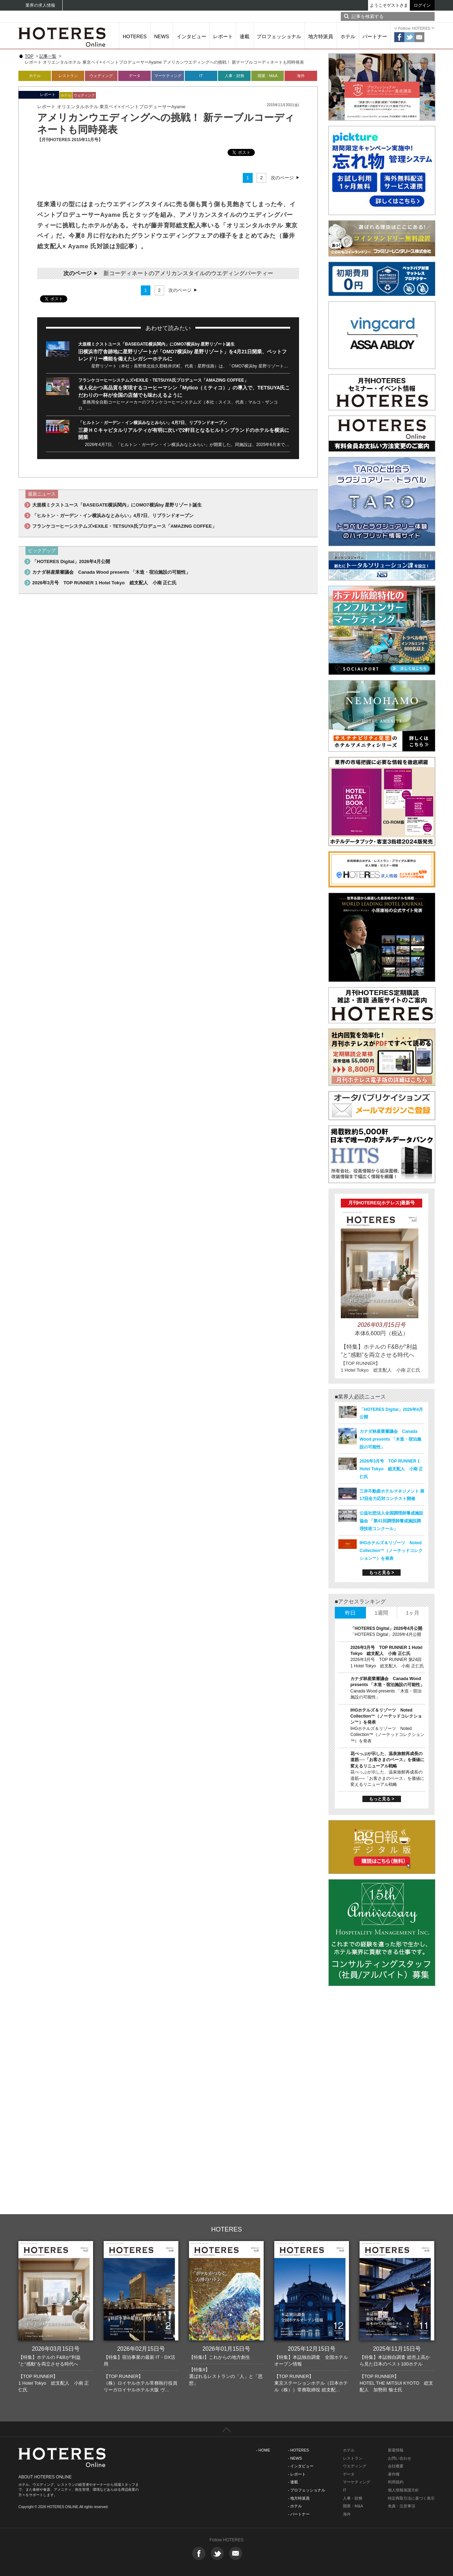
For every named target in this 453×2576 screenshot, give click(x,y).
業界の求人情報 (40, 5)
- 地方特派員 (299, 2498)
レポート (223, 36)
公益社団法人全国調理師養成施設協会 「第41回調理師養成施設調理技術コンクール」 (391, 1521)
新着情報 (395, 2450)
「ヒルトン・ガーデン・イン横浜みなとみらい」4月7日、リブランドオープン (152, 422)
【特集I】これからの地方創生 (219, 2357)
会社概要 (395, 2466)
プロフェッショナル (279, 36)
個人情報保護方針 (403, 2490)
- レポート (297, 2474)
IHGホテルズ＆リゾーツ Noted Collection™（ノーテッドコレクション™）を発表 (391, 1550)
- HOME (263, 2450)
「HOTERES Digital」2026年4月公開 (71, 561)
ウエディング (354, 2466)
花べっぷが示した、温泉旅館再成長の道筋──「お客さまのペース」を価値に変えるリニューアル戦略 (387, 1760)
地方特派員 (320, 36)
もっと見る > (381, 1572)
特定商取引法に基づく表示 (411, 2498)
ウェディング (101, 76)
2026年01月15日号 (226, 2349)
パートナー (374, 36)
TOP (29, 56)
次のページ (282, 177)
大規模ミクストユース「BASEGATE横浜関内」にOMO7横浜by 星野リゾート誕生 (156, 344)
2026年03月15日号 (56, 2349)
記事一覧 (47, 56)
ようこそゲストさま (389, 5)
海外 (301, 76)
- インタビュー (301, 2466)
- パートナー (299, 2514)
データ (135, 76)
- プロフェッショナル (306, 2490)
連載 (245, 36)
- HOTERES (298, 2450)
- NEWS (295, 2458)
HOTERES (135, 36)
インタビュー (191, 36)
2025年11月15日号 (397, 2349)
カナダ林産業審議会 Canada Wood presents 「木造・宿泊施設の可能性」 (111, 572)
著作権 (394, 2474)
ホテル (347, 36)
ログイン (422, 5)
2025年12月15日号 (312, 2349)
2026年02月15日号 (141, 2349)
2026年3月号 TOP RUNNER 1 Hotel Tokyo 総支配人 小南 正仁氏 (104, 582)
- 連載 (293, 2482)
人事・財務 (234, 76)
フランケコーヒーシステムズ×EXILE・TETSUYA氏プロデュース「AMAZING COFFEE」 (163, 380)
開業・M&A (268, 76)
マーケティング (168, 76)
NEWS (161, 36)
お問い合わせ (399, 2458)
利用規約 (395, 2482)
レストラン (68, 76)
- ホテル (295, 2506)
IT (201, 76)
